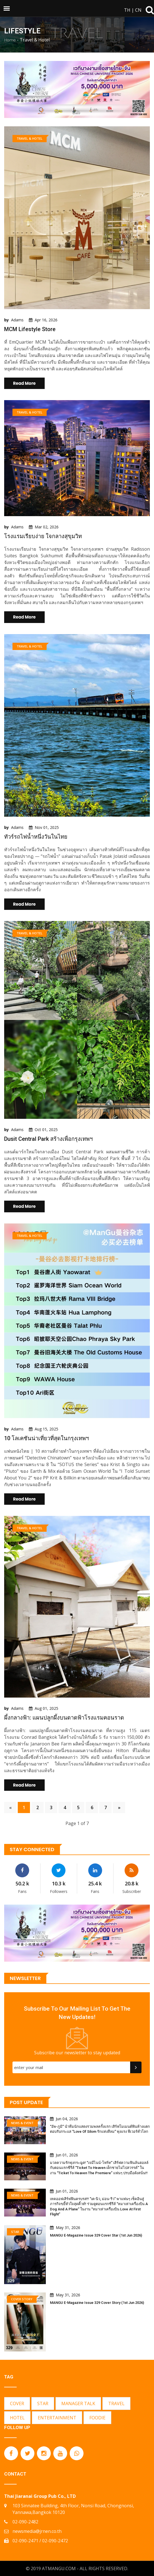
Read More (24, 383)
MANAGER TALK (78, 2403)
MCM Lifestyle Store (29, 329)
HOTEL (17, 2418)
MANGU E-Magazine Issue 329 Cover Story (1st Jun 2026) (97, 2303)
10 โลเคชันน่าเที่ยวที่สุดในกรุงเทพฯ (46, 1438)
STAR (42, 2403)
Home (10, 40)
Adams (17, 319)
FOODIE (97, 2418)
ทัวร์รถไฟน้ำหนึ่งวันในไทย (35, 836)
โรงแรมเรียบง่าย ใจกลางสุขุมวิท (43, 536)
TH (127, 10)
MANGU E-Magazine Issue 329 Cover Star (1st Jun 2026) (96, 2235)
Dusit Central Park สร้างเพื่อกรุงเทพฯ (48, 1139)
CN (138, 10)
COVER (17, 2403)
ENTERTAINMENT (57, 2418)
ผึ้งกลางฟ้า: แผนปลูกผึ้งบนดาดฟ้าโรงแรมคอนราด (64, 1717)
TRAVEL (116, 2403)
